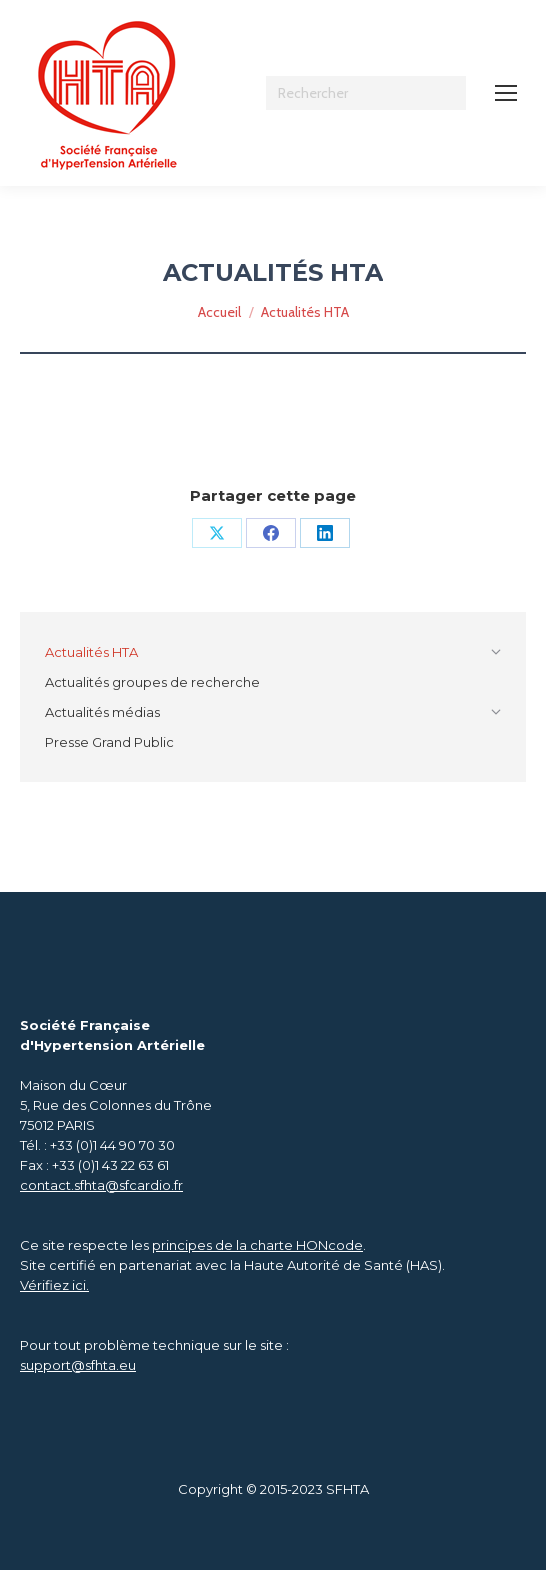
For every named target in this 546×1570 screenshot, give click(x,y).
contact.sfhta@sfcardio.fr (101, 1185)
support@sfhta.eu (78, 1365)
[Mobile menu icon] (506, 93)
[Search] (366, 93)
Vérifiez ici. (54, 1285)
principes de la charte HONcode (257, 1245)
